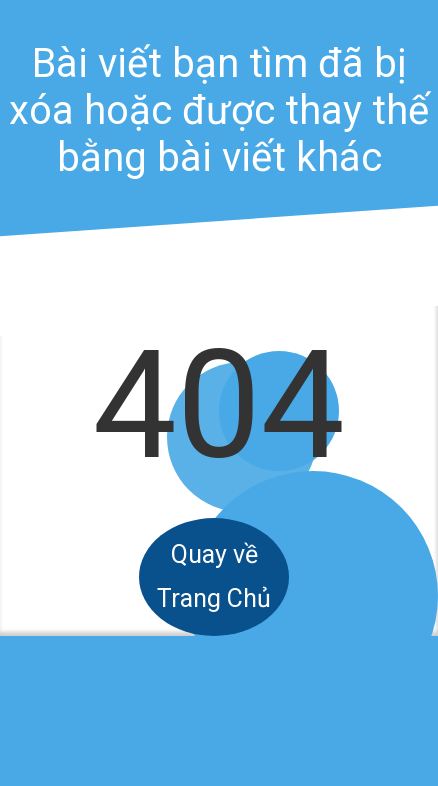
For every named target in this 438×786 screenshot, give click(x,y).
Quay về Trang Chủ (214, 576)
